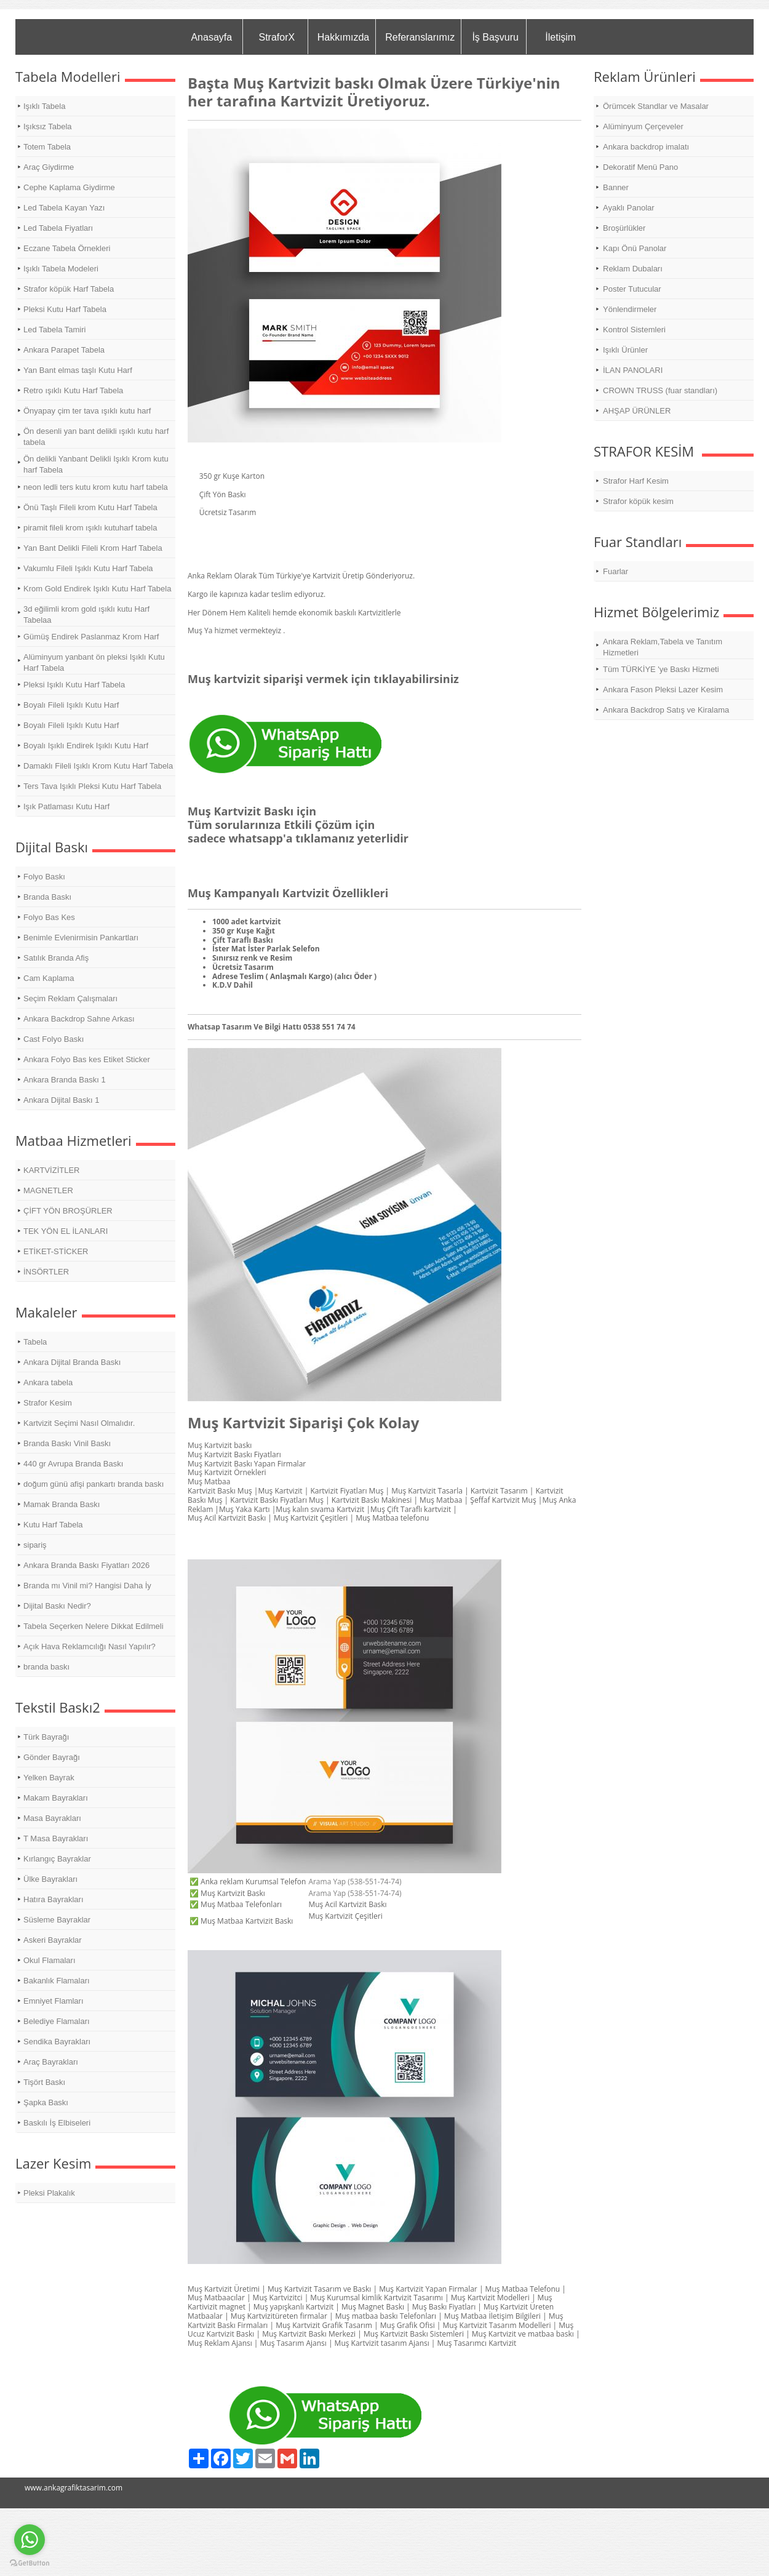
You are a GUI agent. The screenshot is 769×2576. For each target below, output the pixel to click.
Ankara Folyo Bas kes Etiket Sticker (86, 1059)
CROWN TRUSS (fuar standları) (660, 390)
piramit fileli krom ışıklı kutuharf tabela (90, 527)
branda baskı (46, 1666)
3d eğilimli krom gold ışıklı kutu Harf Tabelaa (86, 614)
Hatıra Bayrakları (53, 1899)
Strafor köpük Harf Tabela (68, 289)
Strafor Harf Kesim (636, 481)
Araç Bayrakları (50, 2061)
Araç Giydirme (48, 167)
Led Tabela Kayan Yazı (64, 207)
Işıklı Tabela (44, 106)
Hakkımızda (343, 37)
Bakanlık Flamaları (56, 1980)
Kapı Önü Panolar (634, 248)
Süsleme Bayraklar (56, 1919)
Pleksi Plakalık (49, 2193)
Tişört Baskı (44, 2082)
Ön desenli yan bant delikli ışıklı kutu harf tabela (96, 436)
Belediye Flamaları (56, 2021)
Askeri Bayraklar (52, 1940)
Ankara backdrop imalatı (646, 146)
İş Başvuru (495, 37)
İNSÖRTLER (46, 1271)
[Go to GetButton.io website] (29, 2563)
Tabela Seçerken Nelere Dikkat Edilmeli (93, 1626)
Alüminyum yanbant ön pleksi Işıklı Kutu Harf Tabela (94, 662)
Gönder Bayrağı (51, 1757)
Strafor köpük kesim (638, 501)
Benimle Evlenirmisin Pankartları (80, 937)
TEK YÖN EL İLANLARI (65, 1231)
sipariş (35, 1545)
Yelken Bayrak (48, 1777)
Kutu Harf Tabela (53, 1524)
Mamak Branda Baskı (61, 1504)
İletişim (560, 37)
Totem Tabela (47, 146)
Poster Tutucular (632, 289)
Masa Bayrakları (52, 1818)
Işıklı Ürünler (625, 349)
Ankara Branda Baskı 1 (64, 1079)
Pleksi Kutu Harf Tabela (64, 309)
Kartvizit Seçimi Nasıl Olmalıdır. (79, 1423)
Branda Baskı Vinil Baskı (67, 1443)
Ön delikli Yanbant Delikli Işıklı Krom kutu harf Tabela (96, 464)
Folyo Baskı (44, 876)
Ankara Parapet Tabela (64, 349)
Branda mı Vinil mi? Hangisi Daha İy (87, 1585)
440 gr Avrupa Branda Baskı (73, 1463)
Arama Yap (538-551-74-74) (354, 1881)
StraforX (276, 37)
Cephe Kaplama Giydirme (69, 187)
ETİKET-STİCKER (55, 1251)
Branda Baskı (47, 897)
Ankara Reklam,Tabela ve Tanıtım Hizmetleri (662, 647)
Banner (616, 187)
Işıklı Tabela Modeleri (60, 268)
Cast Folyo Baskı (53, 1039)
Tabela (35, 1341)
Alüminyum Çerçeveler (643, 126)
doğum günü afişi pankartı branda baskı (93, 1484)
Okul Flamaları (49, 1960)
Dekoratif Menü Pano (640, 167)
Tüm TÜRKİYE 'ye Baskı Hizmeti (661, 669)
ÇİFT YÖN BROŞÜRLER (68, 1210)
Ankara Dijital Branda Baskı (72, 1362)
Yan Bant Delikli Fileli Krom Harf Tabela (92, 548)
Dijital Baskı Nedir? (57, 1605)
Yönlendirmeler (629, 309)
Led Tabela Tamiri (54, 329)
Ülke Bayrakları (50, 1879)
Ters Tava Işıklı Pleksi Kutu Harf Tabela (92, 786)
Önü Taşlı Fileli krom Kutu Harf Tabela (90, 507)
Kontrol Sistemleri (634, 329)
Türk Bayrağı (46, 1737)
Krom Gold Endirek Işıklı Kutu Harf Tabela (97, 588)
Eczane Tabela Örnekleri (66, 248)
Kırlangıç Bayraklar (57, 1858)
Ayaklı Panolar (629, 207)
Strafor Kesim (47, 1402)
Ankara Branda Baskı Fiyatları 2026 (86, 1565)
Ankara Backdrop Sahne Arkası (79, 1018)
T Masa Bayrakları (55, 1838)
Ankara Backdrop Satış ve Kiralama (666, 709)
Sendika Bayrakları (56, 2041)
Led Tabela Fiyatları (58, 228)
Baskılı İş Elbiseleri (56, 2122)
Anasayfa (211, 37)
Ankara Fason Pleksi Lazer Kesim (663, 689)
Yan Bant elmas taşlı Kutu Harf (77, 370)
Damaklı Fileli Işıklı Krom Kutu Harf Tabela (98, 765)
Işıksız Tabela (47, 126)
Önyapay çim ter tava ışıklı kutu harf (87, 410)
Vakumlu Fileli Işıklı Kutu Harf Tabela (88, 568)
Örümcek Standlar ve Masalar (656, 106)
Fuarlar (615, 571)
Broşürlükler (624, 228)
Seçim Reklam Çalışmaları (70, 998)
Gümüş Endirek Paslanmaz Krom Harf (91, 636)
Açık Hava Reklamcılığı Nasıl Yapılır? (89, 1646)
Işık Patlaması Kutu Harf (66, 806)
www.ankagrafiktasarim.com (73, 2487)
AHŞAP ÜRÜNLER (637, 410)
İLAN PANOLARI (633, 370)
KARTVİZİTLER (51, 1170)
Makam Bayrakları (55, 1797)
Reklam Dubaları (633, 268)
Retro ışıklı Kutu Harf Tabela (73, 390)
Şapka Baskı (45, 2102)
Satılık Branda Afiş (56, 957)
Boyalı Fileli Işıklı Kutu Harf (71, 705)
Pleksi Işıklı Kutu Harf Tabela (74, 684)
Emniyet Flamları (53, 2001)
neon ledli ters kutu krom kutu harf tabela (95, 487)
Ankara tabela (48, 1382)
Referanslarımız (420, 37)
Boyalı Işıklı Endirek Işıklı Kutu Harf (85, 745)
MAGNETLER (48, 1190)
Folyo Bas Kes (49, 917)
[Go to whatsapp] (29, 2539)
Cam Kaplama (48, 978)
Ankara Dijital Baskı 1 (61, 1100)
